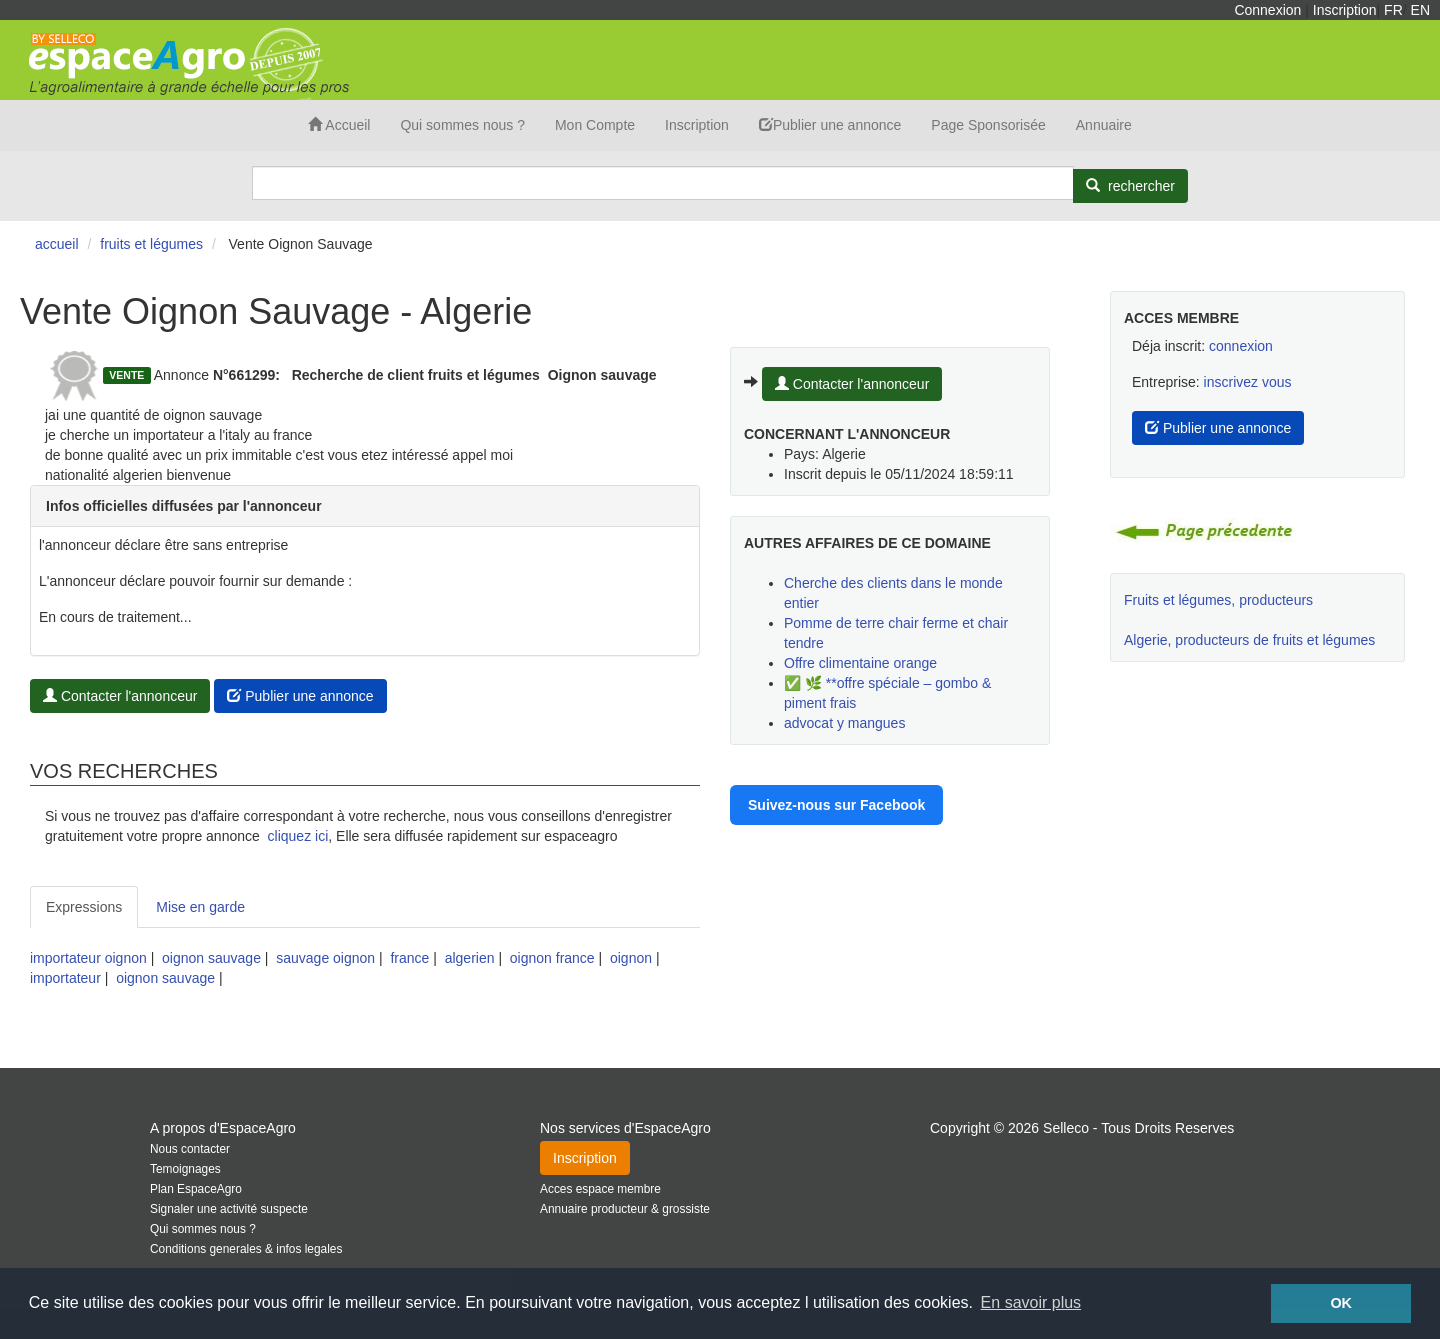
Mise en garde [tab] (200, 907)
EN (1420, 10)
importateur (65, 978)
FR (1393, 10)
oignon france (552, 958)
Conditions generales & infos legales (246, 1249)
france (409, 958)
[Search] (663, 183)
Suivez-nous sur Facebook (836, 805)
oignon (631, 958)
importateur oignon (88, 958)
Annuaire (1104, 125)
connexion (1241, 346)
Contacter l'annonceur (120, 696)
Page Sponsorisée (988, 125)
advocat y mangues (844, 723)
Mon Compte (595, 125)
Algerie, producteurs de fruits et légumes (1249, 640)
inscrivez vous (1248, 382)
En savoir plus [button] (1031, 1302)
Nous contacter (190, 1149)
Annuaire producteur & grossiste (625, 1209)
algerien (470, 958)
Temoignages (185, 1169)
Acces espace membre (600, 1189)
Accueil (339, 125)
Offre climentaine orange (860, 663)
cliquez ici (298, 836)
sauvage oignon (325, 958)
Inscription (1345, 10)
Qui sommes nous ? (462, 125)
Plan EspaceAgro (196, 1189)
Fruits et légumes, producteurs (1218, 600)
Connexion (1267, 10)
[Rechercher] (1130, 186)
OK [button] (1341, 1303)
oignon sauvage (211, 958)
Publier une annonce (830, 125)
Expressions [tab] (84, 907)
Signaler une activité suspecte (229, 1209)
